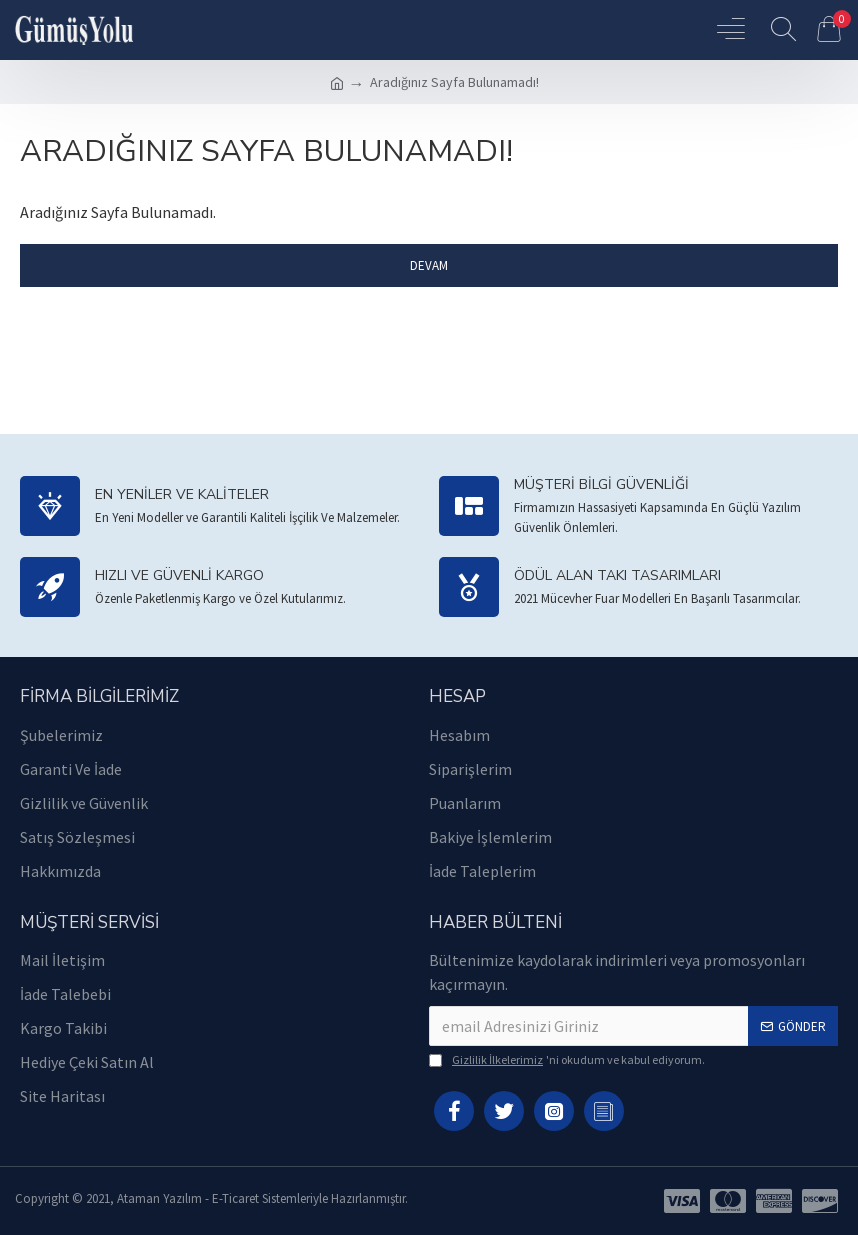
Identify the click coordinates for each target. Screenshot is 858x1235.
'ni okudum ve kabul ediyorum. (567, 1060)
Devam (429, 265)
